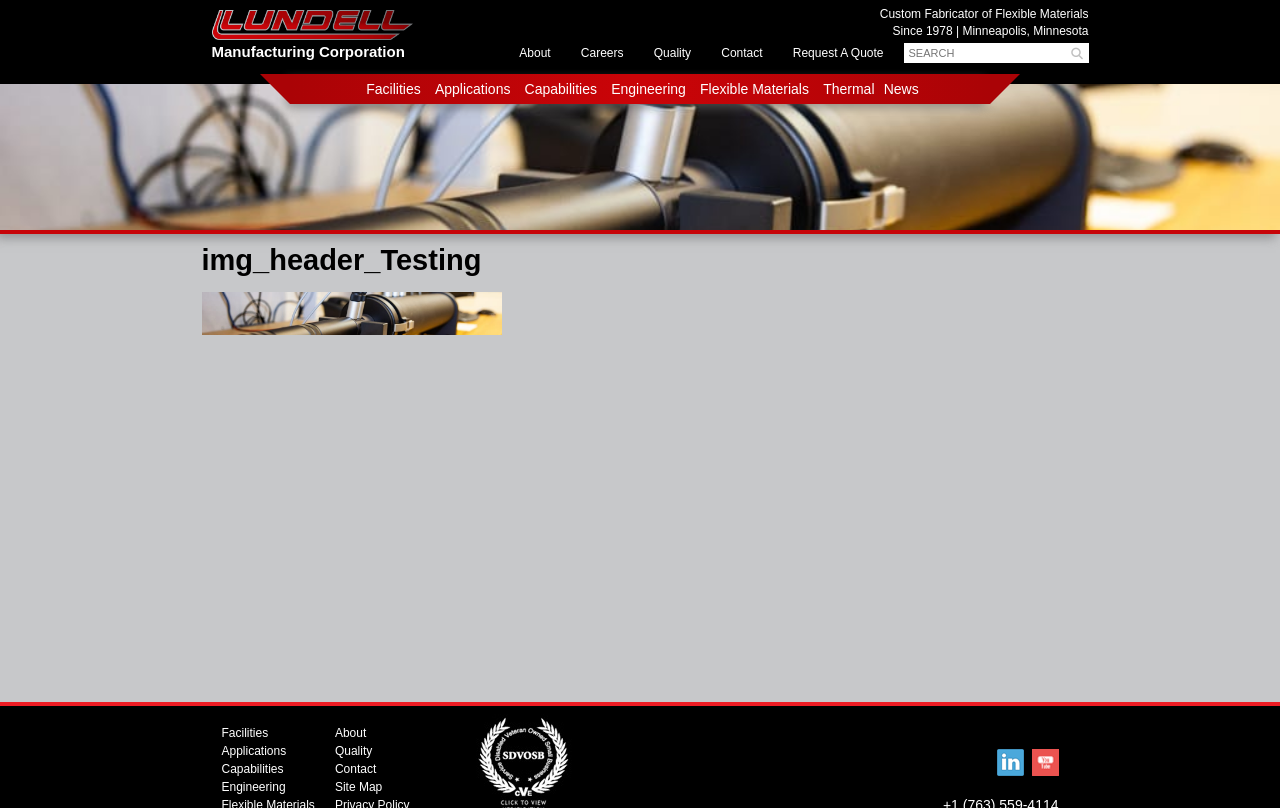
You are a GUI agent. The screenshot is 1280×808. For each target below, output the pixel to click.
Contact (741, 53)
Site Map (358, 787)
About (534, 53)
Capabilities (561, 89)
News (901, 89)
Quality (672, 53)
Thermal (848, 89)
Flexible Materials (754, 89)
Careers (602, 53)
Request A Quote (838, 53)
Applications (473, 89)
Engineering (648, 89)
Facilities (393, 89)
